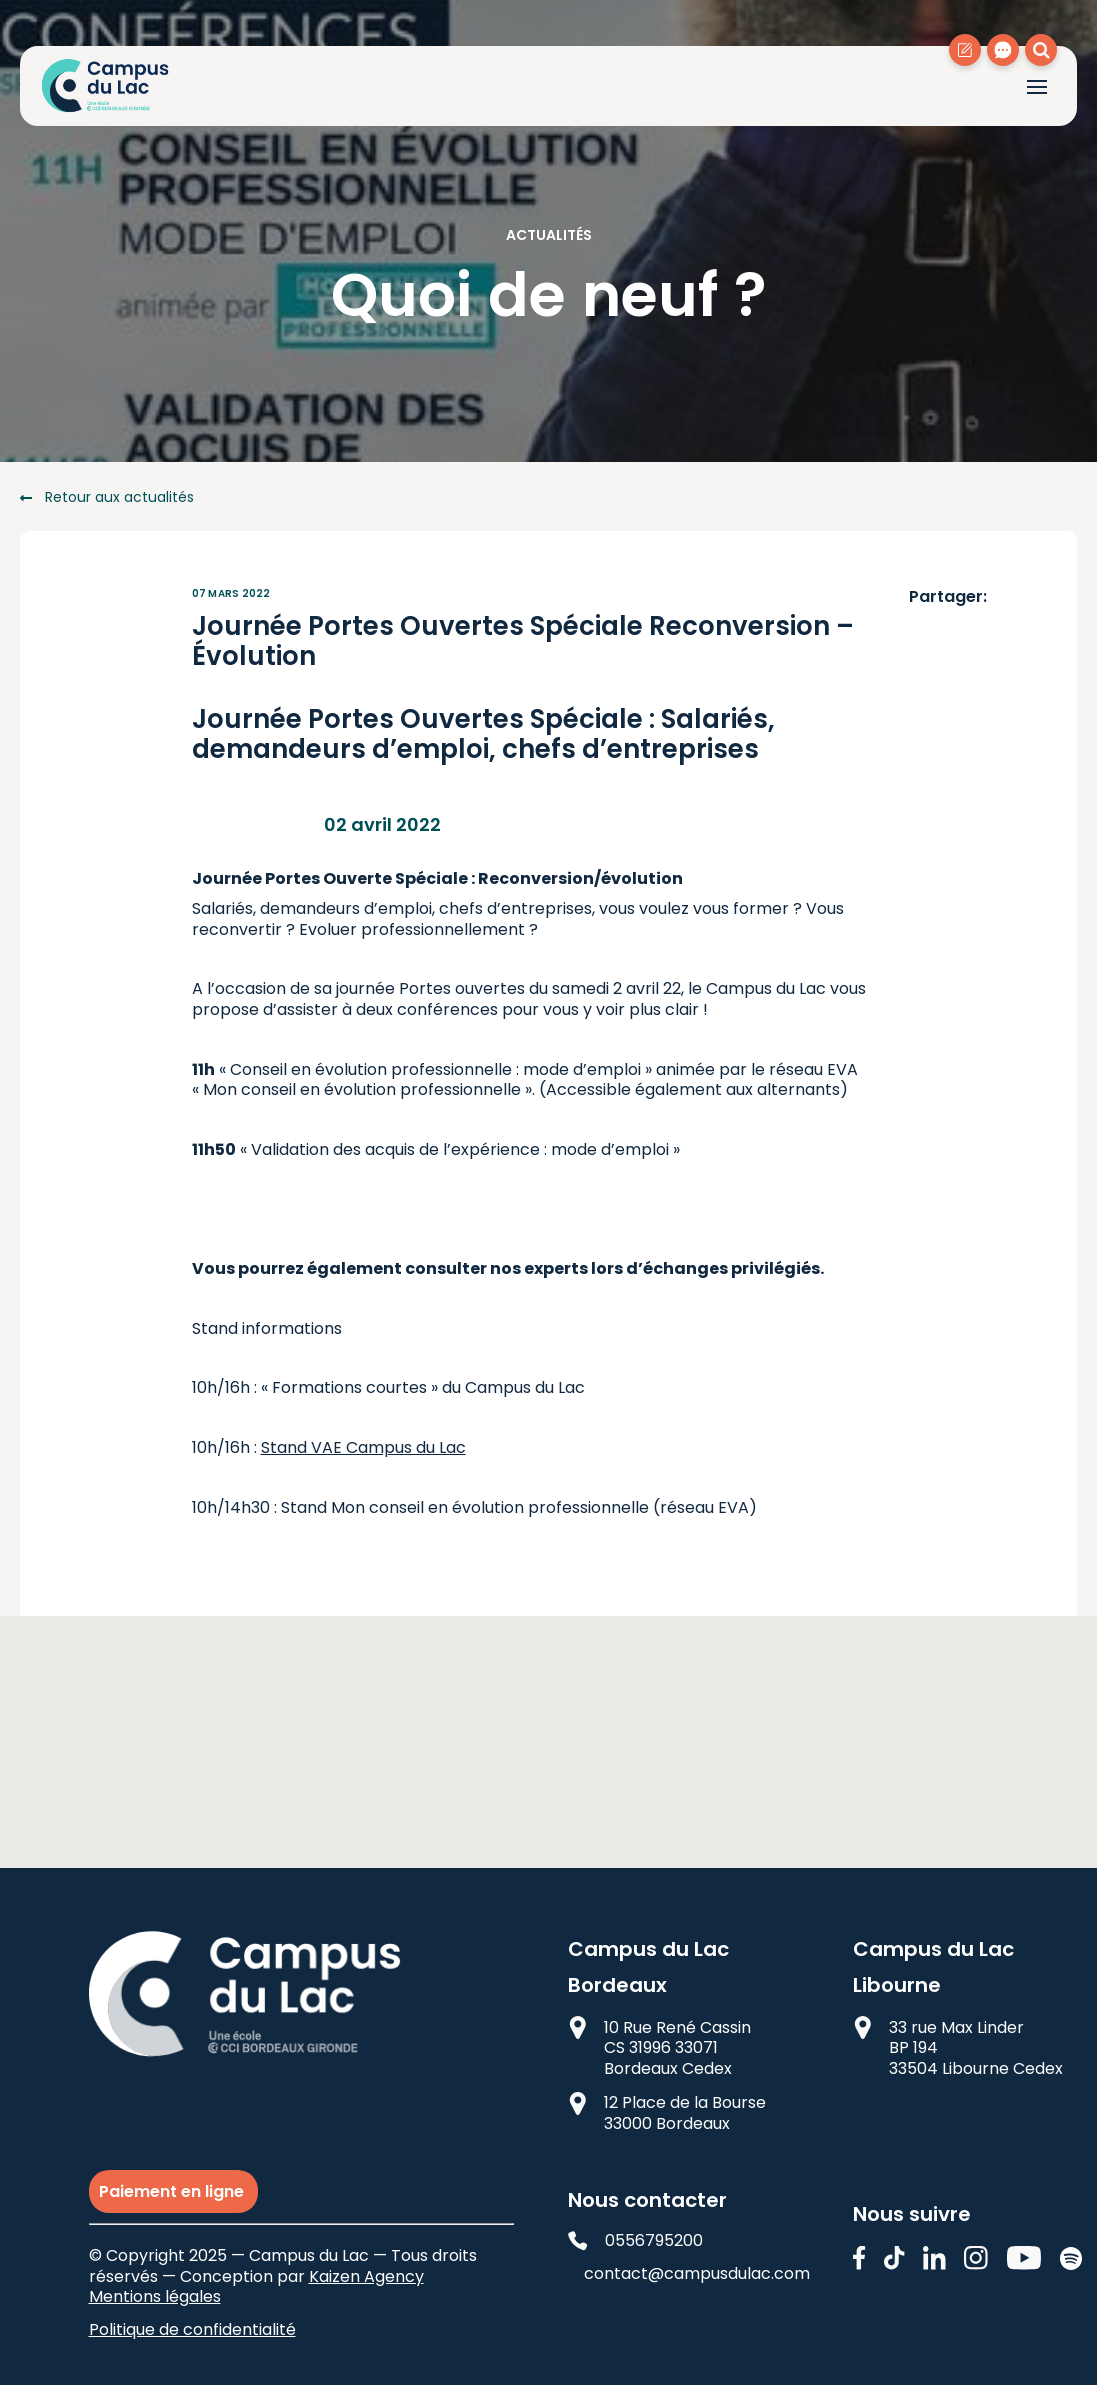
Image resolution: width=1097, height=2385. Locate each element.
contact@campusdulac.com (691, 2274)
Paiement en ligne (173, 2191)
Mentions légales (155, 2296)
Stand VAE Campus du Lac (363, 1447)
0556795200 (635, 2241)
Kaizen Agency (366, 2276)
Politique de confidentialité (192, 2329)
